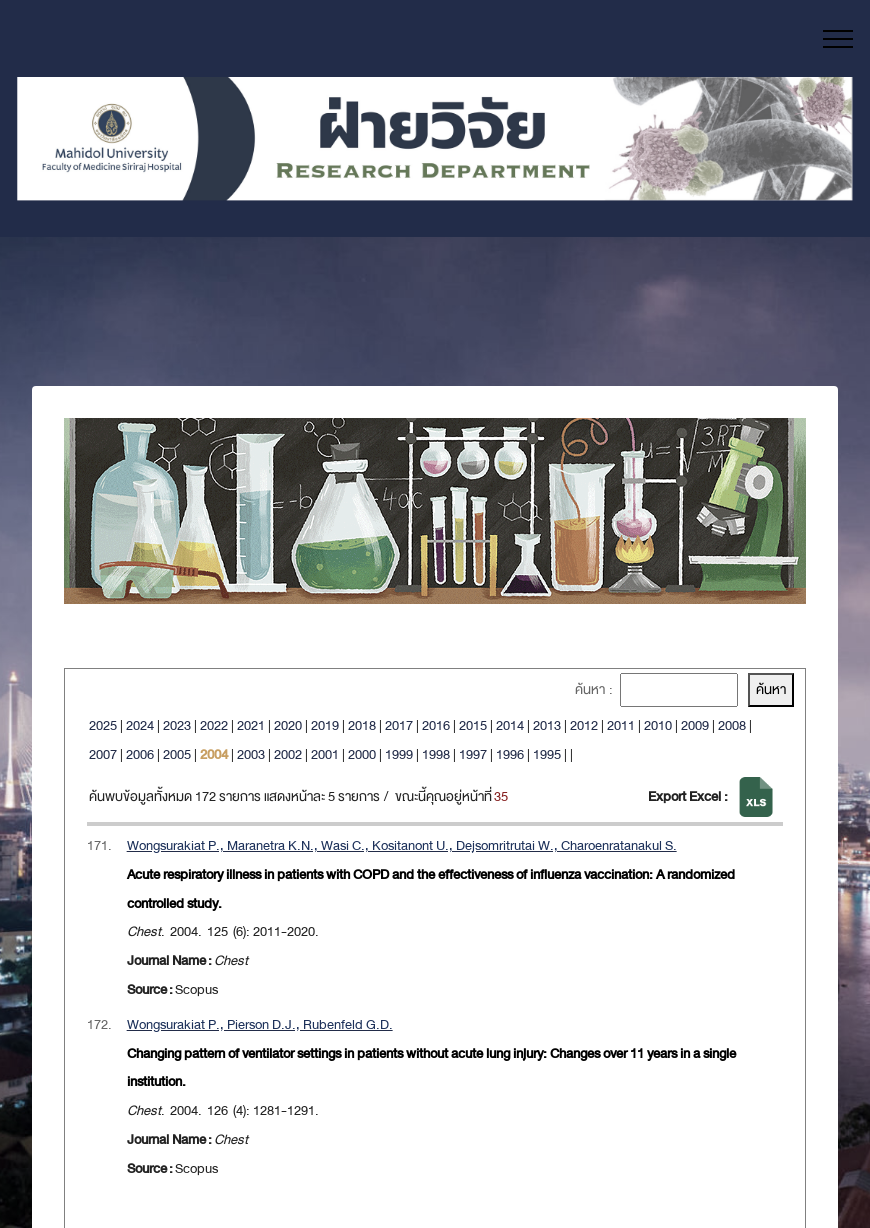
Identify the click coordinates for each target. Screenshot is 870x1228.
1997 (473, 754)
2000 (362, 754)
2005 (177, 754)
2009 (695, 725)
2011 (621, 725)
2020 (288, 725)
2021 (251, 725)
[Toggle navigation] (838, 39)
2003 (251, 754)
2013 (547, 725)
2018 (362, 725)
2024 (140, 725)
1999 (399, 754)
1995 (547, 754)
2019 (325, 725)
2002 (288, 754)
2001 (325, 754)
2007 (103, 754)
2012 (584, 725)
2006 (140, 754)
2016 (436, 725)
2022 (214, 725)
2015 (473, 725)
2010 (658, 725)
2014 (510, 725)
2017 (399, 725)
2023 (177, 725)
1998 (436, 754)
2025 (103, 725)
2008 (732, 725)
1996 (510, 754)
